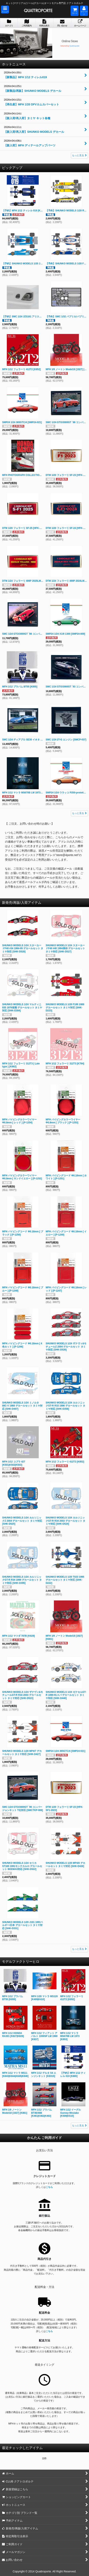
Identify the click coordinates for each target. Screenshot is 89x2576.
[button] (5, 9)
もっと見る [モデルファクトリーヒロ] (79, 2125)
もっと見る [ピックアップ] (79, 813)
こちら (49, 2187)
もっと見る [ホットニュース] (79, 155)
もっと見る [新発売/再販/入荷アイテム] (79, 1949)
